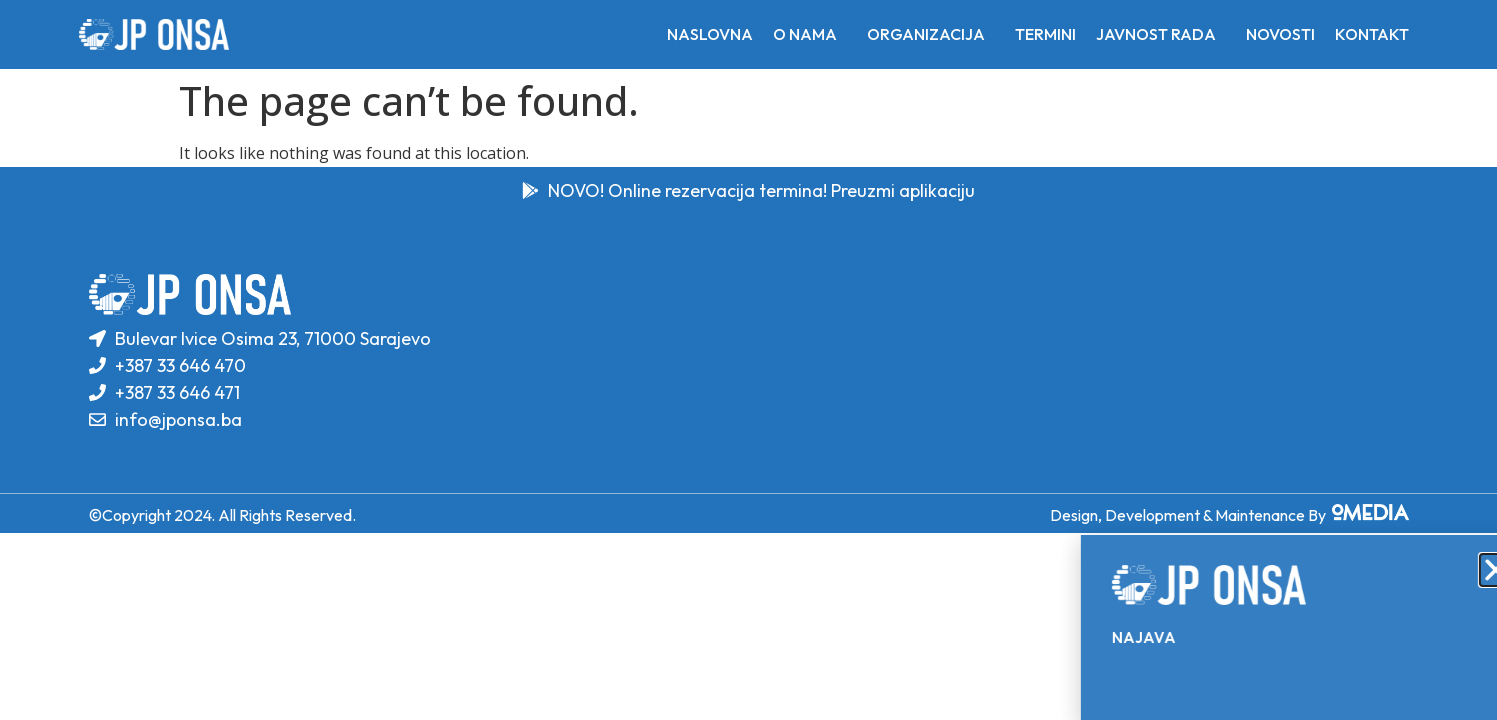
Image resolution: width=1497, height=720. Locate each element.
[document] (748, 360)
